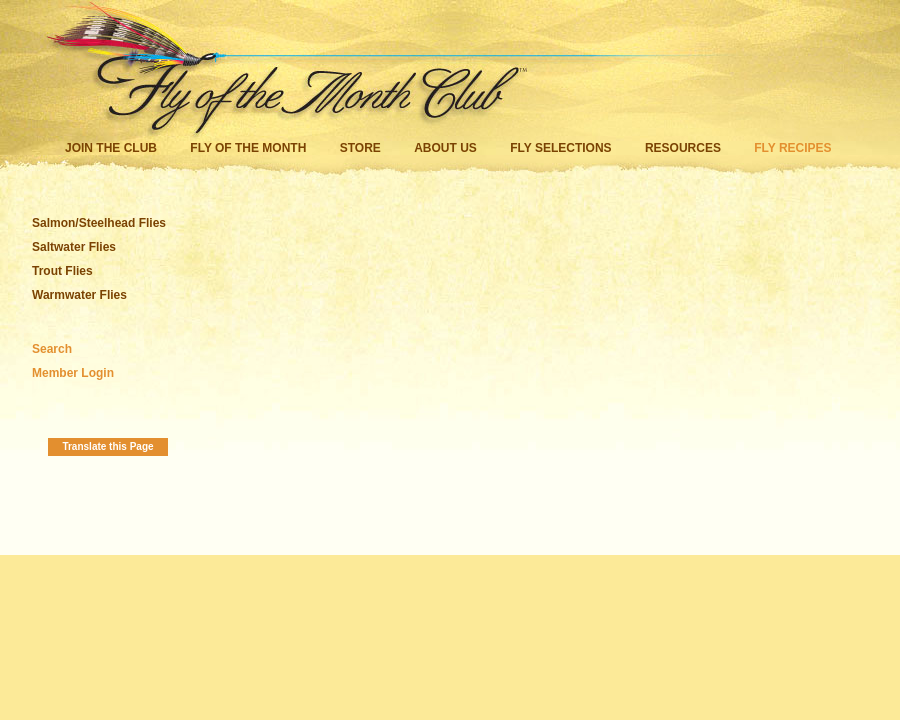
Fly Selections (562, 148)
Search (52, 349)
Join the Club (111, 148)
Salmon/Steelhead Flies (99, 223)
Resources (683, 148)
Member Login (73, 373)
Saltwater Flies (74, 247)
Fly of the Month (248, 148)
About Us (445, 148)
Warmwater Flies (79, 295)
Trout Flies (62, 271)
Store (360, 148)
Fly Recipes (792, 148)
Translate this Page (107, 446)
